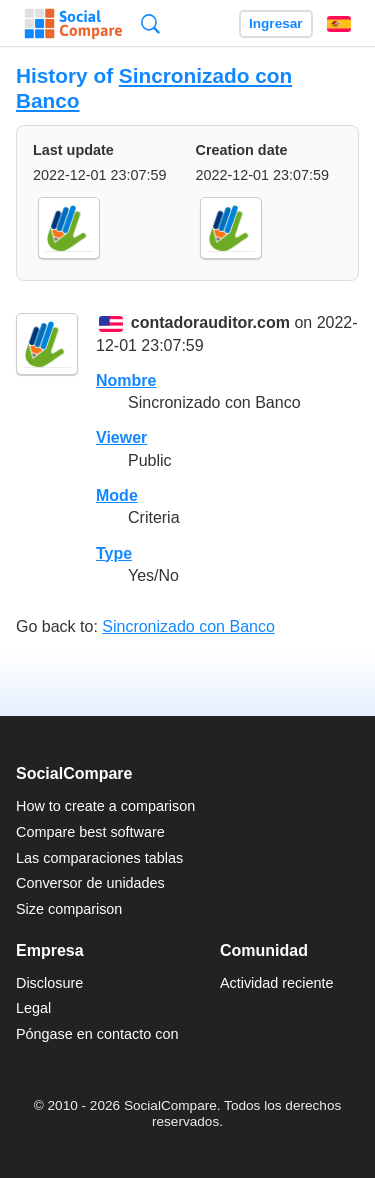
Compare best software (90, 832)
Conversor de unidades (90, 883)
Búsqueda (150, 23)
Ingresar (276, 23)
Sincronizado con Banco (188, 626)
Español (339, 24)
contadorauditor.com (210, 323)
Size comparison (69, 909)
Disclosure (49, 983)
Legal (33, 1008)
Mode (117, 495)
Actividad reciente (277, 983)
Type (114, 553)
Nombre (126, 380)
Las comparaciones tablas (99, 858)
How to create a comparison (105, 806)
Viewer (121, 437)
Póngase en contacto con (97, 1034)
